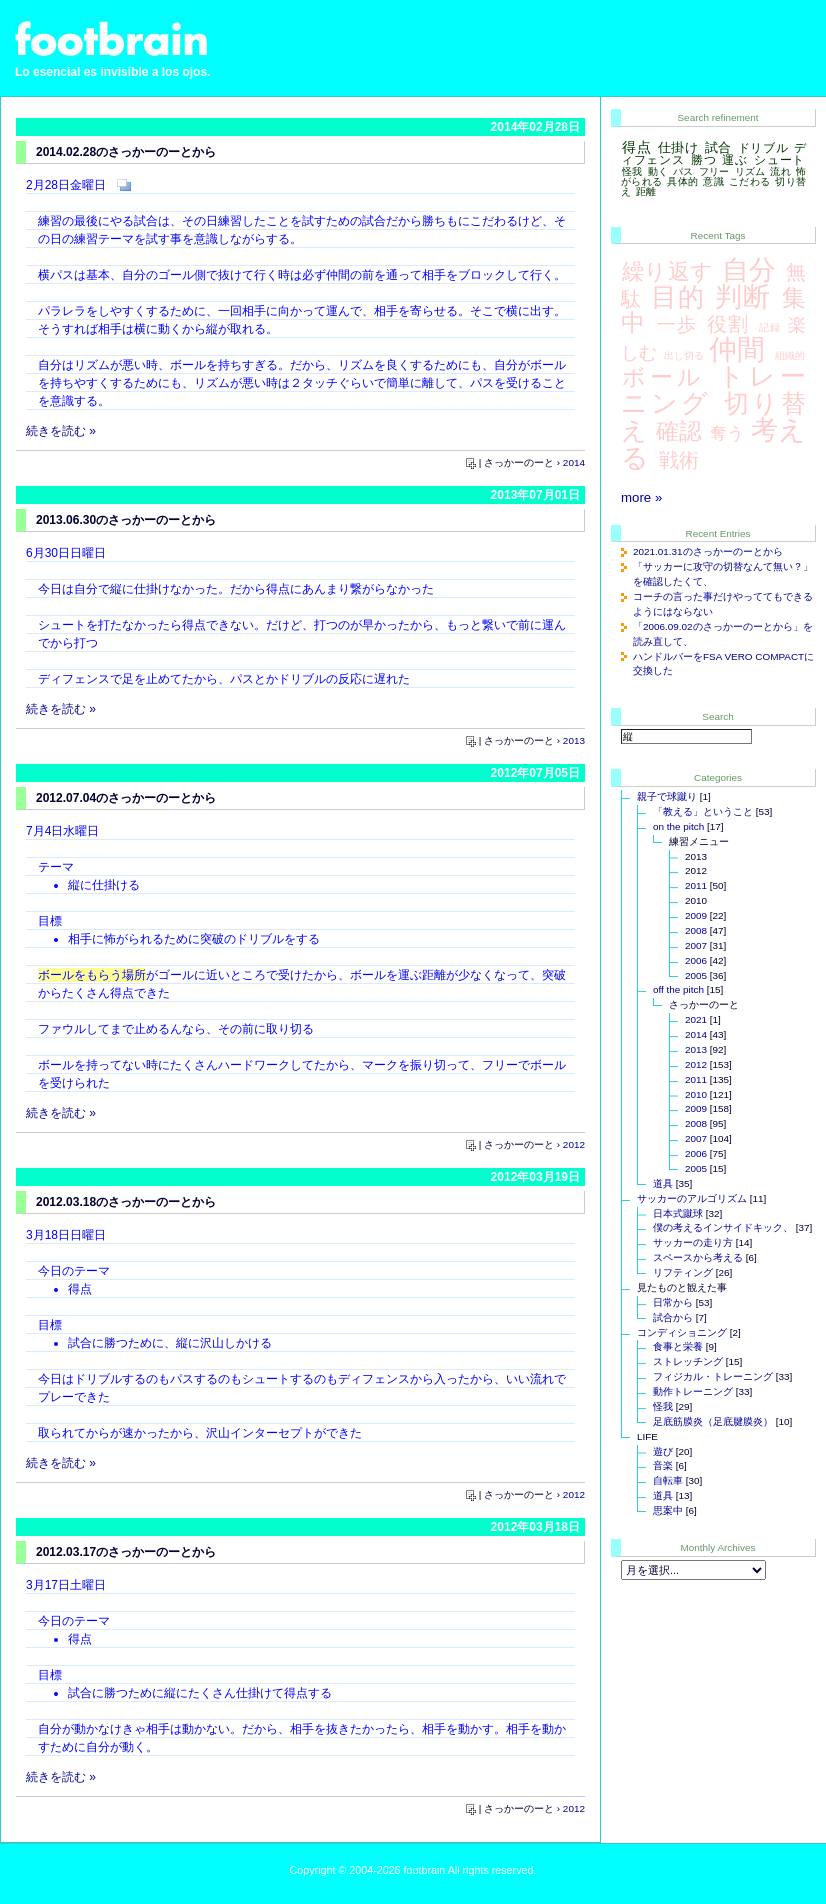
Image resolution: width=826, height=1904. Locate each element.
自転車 (668, 1480)
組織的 (790, 355)
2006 (696, 960)
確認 (679, 431)
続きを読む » (61, 431)
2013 (574, 740)
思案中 (668, 1510)
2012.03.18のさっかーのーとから (126, 1202)
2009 (696, 915)
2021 (696, 1019)
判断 (743, 297)
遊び (663, 1451)
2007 (696, 945)
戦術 (679, 460)
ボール (663, 377)
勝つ (703, 160)
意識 (713, 181)
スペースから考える (698, 1257)
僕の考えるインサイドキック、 (723, 1227)
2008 (696, 930)
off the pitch (678, 989)
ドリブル (763, 148)
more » (641, 497)
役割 (728, 324)
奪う (727, 433)
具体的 (682, 181)
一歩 (677, 324)
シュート (779, 160)
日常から (673, 1302)
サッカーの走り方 (693, 1242)
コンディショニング (682, 1332)
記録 (770, 327)
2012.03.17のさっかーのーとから (126, 1552)
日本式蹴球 (678, 1213)
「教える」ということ (703, 811)
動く (658, 171)
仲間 (737, 349)
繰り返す (667, 271)
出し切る (684, 355)
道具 (663, 1183)
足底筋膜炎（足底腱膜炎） (713, 1421)
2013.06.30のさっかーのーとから (126, 520)
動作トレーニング (693, 1391)
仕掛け (678, 147)
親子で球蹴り (667, 796)
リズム (750, 171)
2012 (574, 1144)
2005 (696, 975)
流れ (780, 171)
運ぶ (734, 160)
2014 (574, 462)
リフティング (683, 1272)
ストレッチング (688, 1361)
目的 (678, 297)
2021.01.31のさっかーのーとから (708, 551)
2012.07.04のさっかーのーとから (126, 798)
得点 (636, 147)
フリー (714, 171)
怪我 (632, 171)
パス (683, 171)
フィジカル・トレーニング (713, 1376)
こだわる (749, 181)
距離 (646, 191)
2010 (696, 1094)
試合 (718, 147)
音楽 (663, 1465)
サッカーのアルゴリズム (692, 1198)
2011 (696, 885)
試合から (673, 1317)
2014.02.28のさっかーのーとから (126, 152)
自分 (749, 270)
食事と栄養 (678, 1346)
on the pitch (678, 826)
